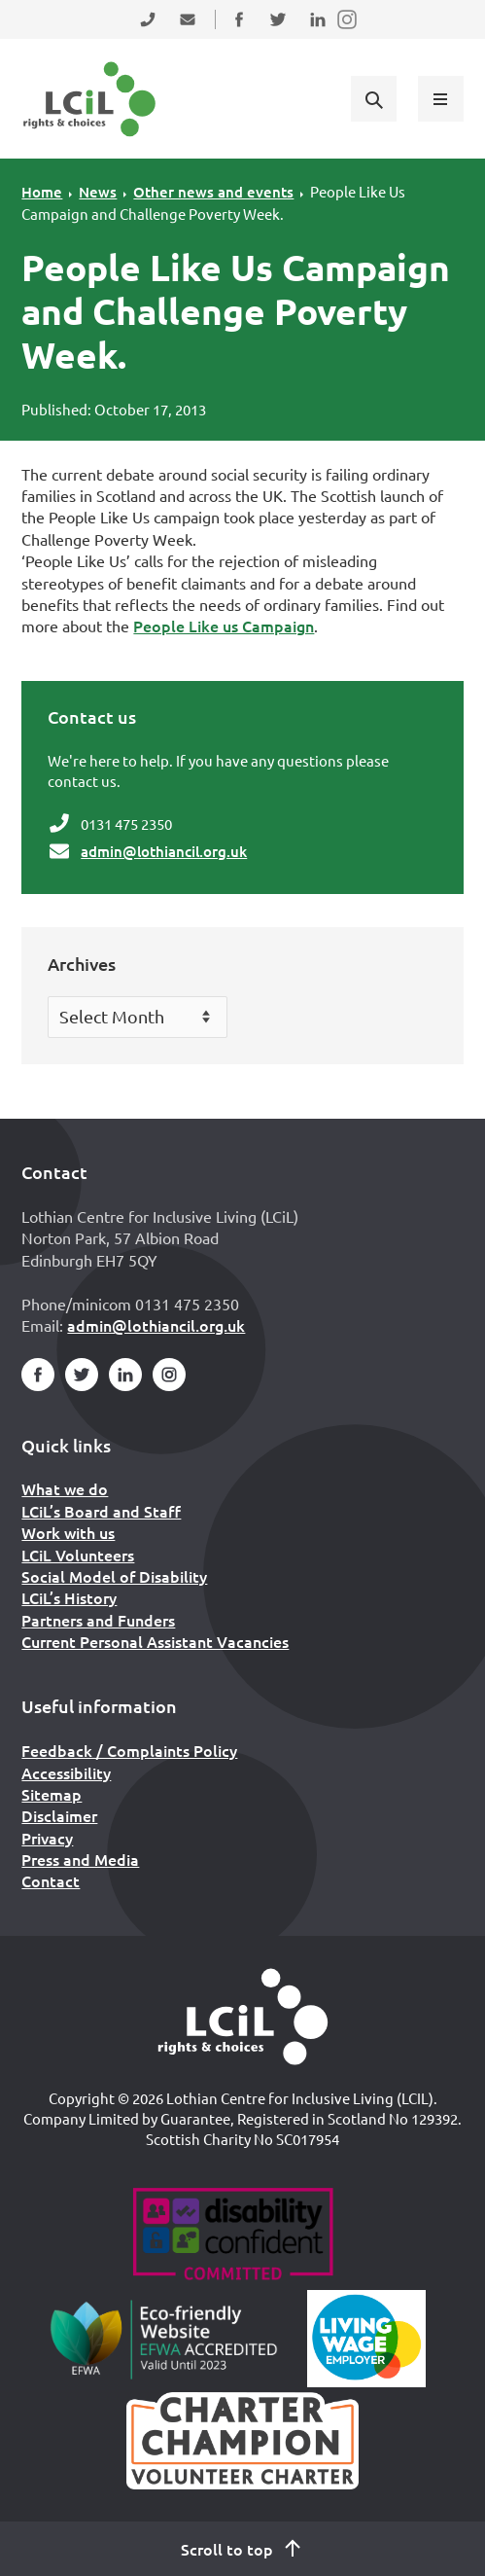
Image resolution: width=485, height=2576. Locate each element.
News (98, 191)
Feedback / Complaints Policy (129, 1750)
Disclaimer (59, 1815)
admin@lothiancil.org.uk (164, 851)
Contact (50, 1880)
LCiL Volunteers (77, 1554)
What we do (64, 1488)
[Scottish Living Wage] (366, 2338)
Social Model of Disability (114, 1576)
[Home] (243, 2016)
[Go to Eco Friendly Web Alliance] (164, 2338)
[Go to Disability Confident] (232, 2236)
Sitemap (51, 1794)
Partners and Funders (98, 1619)
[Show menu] (440, 98)
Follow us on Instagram (348, 32)
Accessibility (66, 1772)
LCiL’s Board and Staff (101, 1510)
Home (41, 191)
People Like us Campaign (223, 625)
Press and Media (80, 1859)
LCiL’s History (69, 1597)
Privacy (47, 1837)
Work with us (68, 1532)
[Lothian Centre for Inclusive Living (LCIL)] (89, 99)
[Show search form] (373, 98)
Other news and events (213, 191)
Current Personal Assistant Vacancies (155, 1641)
